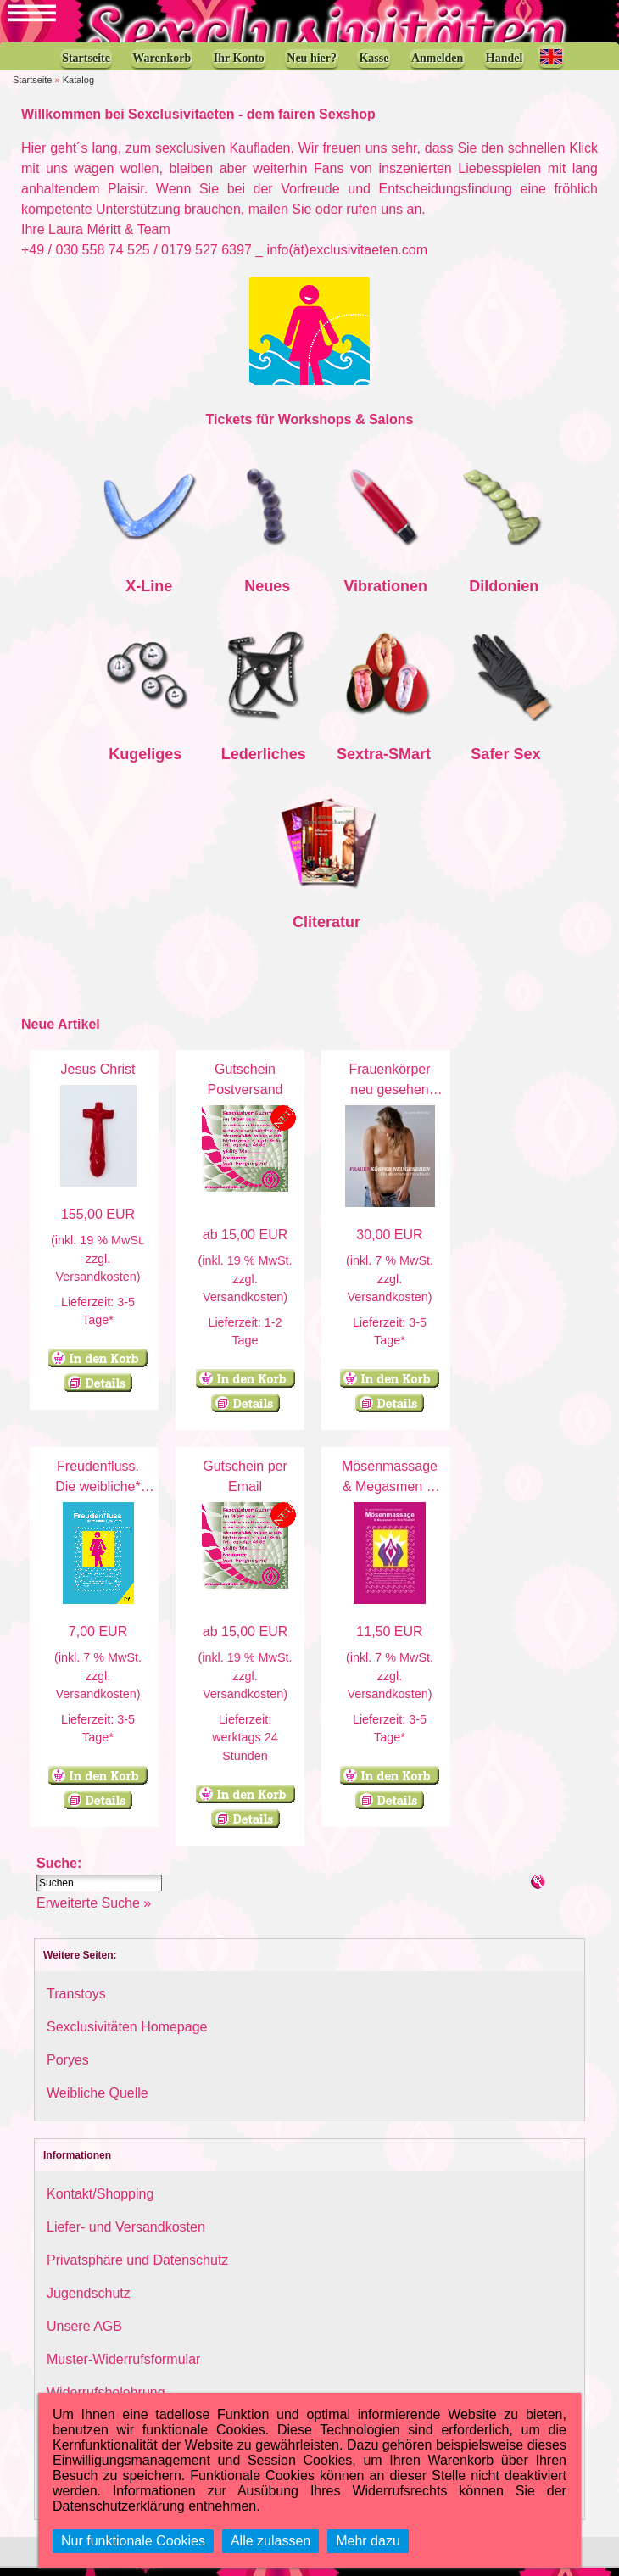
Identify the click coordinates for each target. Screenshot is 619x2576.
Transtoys (76, 2002)
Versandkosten (95, 1285)
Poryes (68, 2068)
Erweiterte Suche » (93, 1911)
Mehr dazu (368, 2541)
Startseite (32, 88)
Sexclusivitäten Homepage (127, 2035)
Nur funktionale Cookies (133, 2541)
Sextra (360, 762)
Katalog (78, 88)
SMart (409, 762)
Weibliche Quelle (97, 2101)
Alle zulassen (270, 2541)
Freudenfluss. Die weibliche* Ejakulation (98, 1495)
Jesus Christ (97, 1077)
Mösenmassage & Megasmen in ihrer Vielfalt (390, 1495)
